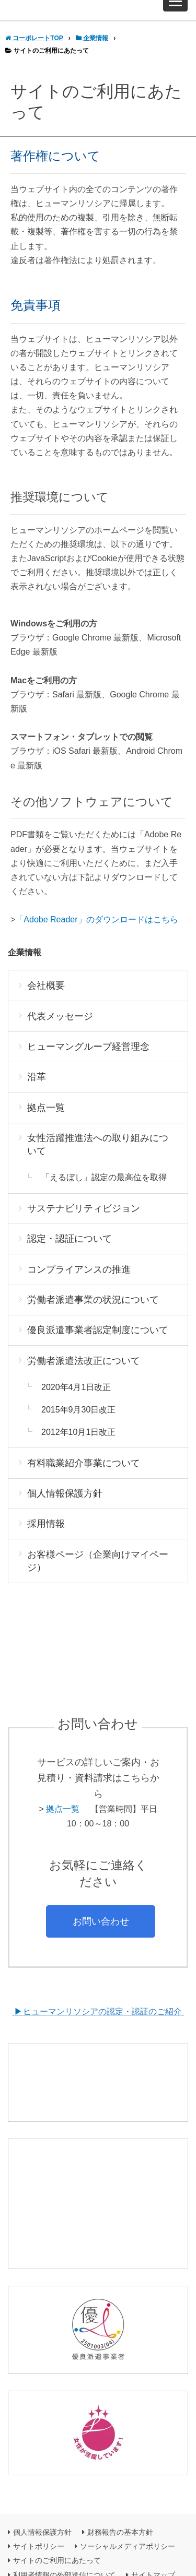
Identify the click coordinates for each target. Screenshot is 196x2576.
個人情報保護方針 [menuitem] (64, 1505)
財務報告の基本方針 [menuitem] (120, 2500)
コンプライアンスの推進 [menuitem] (79, 1281)
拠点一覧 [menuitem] (46, 1118)
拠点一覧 (62, 1821)
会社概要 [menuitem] (46, 997)
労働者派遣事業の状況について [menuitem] (93, 1311)
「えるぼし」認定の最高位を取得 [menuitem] (104, 1189)
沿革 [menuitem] (36, 1088)
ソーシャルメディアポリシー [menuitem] (127, 2514)
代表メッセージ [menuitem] (60, 1027)
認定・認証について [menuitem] (69, 1250)
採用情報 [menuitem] (46, 1535)
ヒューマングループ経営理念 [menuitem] (88, 1058)
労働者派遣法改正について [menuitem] (83, 1372)
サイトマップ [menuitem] (153, 2542)
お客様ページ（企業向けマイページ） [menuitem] (97, 1572)
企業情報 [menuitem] (24, 963)
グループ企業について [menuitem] (49, 2557)
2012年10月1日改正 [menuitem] (78, 1444)
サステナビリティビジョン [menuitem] (83, 1220)
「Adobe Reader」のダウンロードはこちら (96, 931)
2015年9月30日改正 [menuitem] (78, 1421)
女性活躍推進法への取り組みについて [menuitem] (97, 1156)
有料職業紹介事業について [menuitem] (83, 1474)
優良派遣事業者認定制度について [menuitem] (97, 1341)
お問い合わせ (101, 1933)
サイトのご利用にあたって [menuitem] (57, 2528)
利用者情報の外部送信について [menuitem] (64, 2542)
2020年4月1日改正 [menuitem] (76, 1398)
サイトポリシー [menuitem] (38, 2514)
